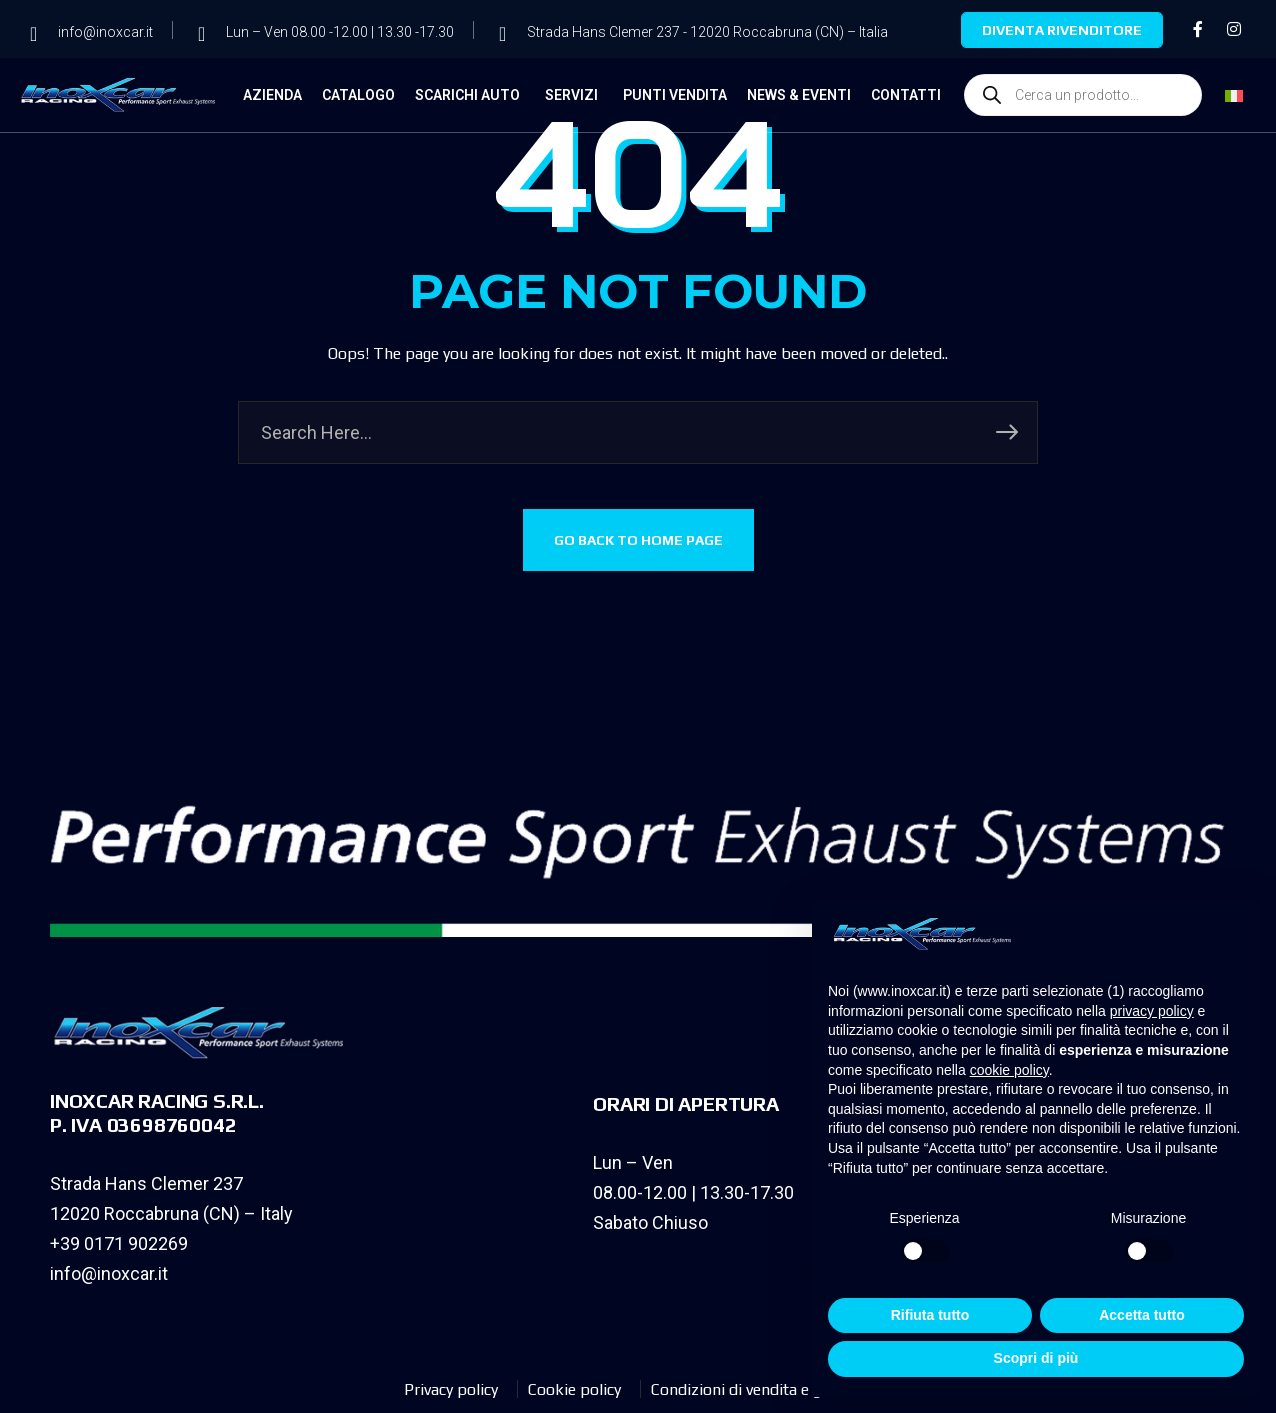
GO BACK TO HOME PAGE (638, 540)
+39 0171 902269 (119, 1243)
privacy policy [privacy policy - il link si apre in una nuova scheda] (1152, 1011)
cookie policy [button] (1009, 1070)
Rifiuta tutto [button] (930, 1315)
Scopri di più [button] (1036, 1358)
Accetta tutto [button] (1142, 1315)
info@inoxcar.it (109, 1273)
